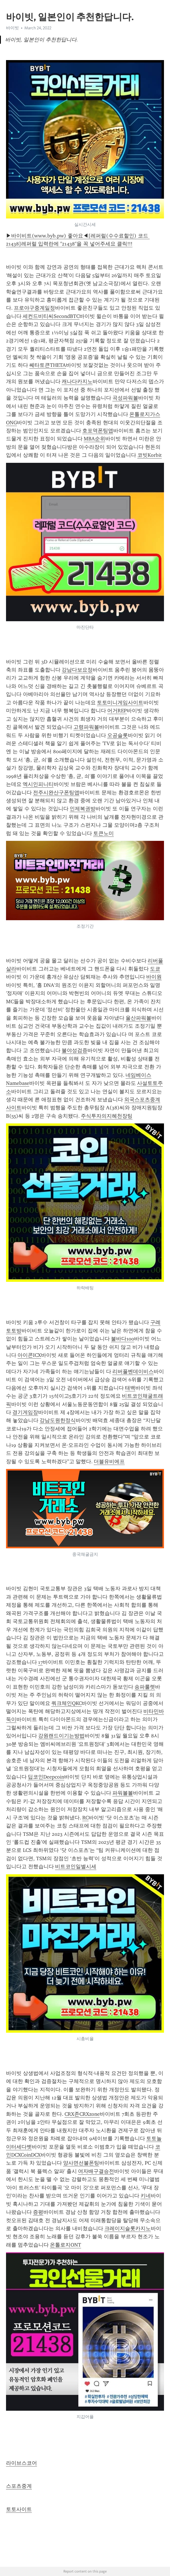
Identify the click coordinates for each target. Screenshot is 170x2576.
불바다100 (122, 1339)
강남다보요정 (77, 670)
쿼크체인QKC (66, 1703)
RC (85, 1817)
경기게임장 (25, 1412)
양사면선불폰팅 (81, 2163)
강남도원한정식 (58, 1420)
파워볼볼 (122, 1793)
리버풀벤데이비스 (133, 1371)
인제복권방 (82, 808)
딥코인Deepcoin (46, 1777)
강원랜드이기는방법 (61, 1736)
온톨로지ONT (65, 2245)
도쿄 (155, 969)
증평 (38, 2212)
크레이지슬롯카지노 (127, 2228)
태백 (130, 1388)
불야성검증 (74, 1050)
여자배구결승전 (96, 2171)
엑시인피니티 (38, 784)
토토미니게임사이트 (120, 702)
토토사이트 (19, 2509)
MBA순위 (94, 439)
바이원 (154, 977)
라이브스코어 (21, 2463)
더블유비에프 (109, 1461)
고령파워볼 (86, 727)
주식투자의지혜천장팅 (106, 1116)
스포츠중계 (19, 2486)
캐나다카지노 (77, 381)
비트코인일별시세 (75, 1866)
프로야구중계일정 (34, 308)
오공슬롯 (117, 735)
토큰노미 (103, 833)
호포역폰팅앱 (97, 430)
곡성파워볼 (125, 398)
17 (40, 1662)
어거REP (117, 710)
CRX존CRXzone (82, 2114)
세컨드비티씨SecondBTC (51, 316)
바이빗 (12, 27)
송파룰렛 (144, 1687)
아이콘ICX (29, 1355)
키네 (145, 2196)
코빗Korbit (149, 455)
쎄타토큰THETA (47, 365)
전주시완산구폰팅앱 (56, 792)
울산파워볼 (138, 1018)
